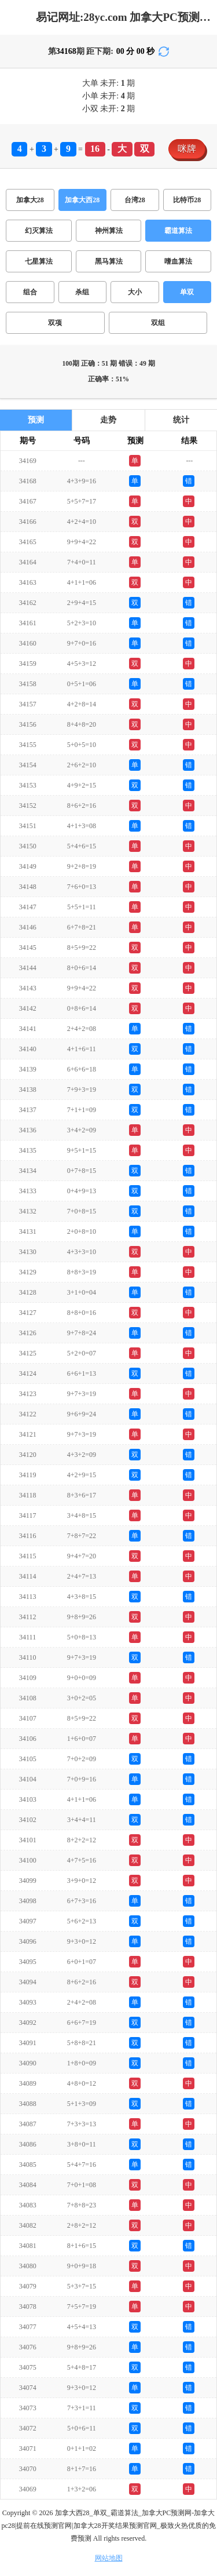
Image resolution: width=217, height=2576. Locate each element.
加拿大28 (30, 200)
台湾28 (134, 200)
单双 (187, 292)
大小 (135, 292)
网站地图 (109, 2558)
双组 (158, 323)
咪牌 (187, 149)
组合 (30, 292)
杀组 (82, 292)
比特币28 (187, 200)
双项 (55, 323)
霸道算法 (178, 231)
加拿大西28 (82, 200)
